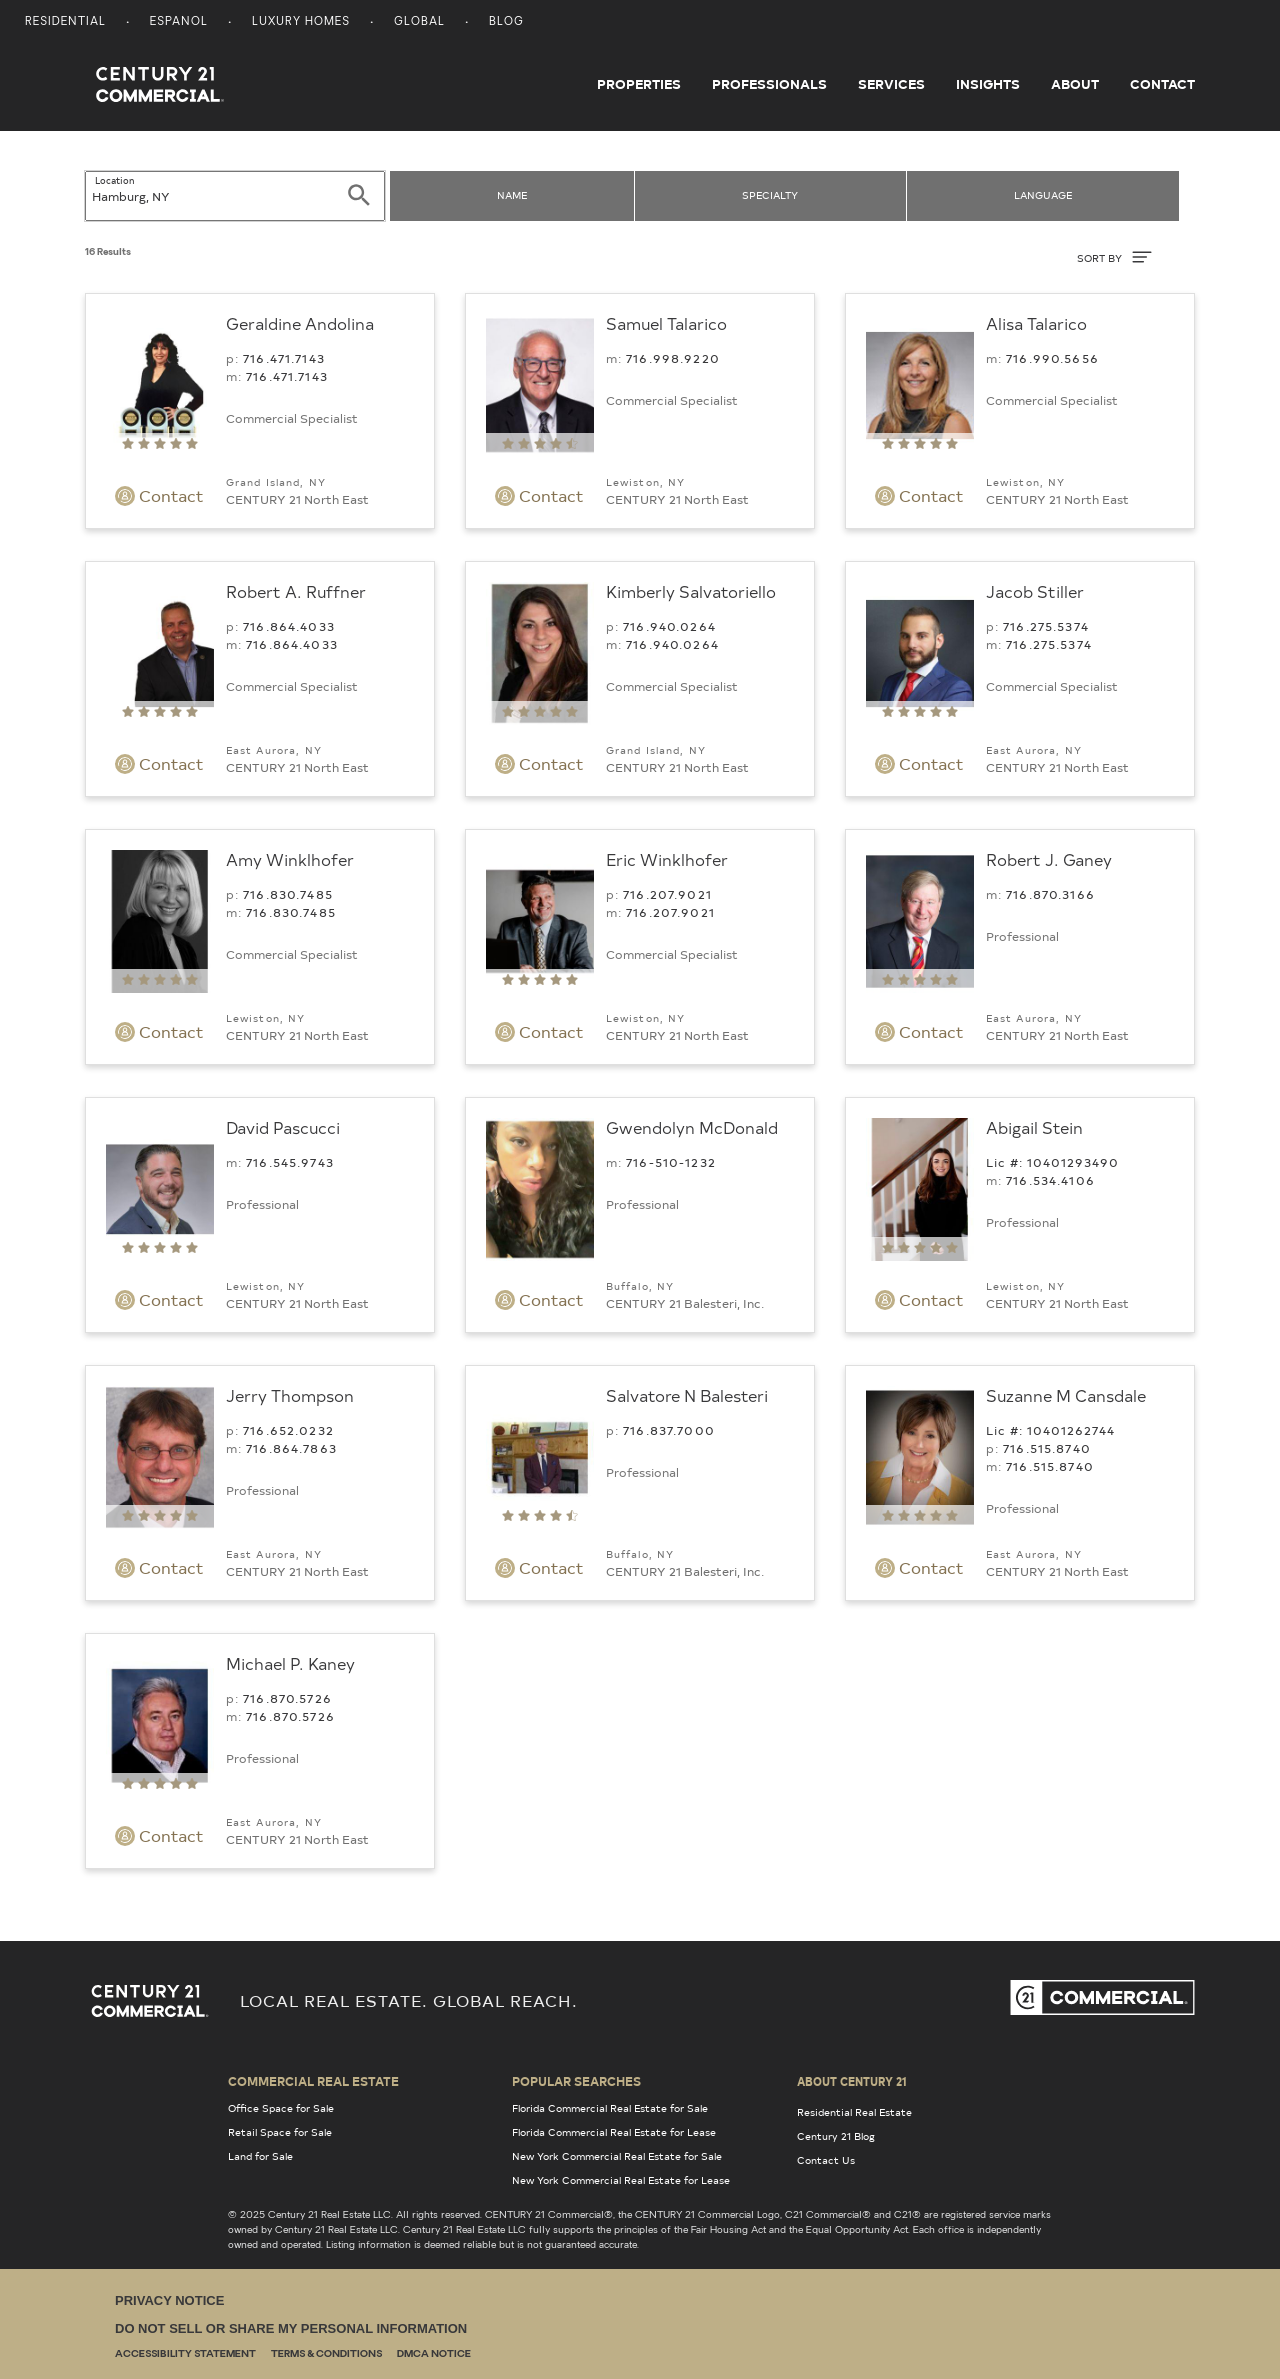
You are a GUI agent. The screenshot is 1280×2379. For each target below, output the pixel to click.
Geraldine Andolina (300, 323)
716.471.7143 (284, 358)
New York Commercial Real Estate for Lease (621, 2180)
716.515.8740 (1047, 1448)
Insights (988, 84)
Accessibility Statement (185, 2354)
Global (419, 22)
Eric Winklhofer (667, 859)
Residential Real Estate (854, 2112)
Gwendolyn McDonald (692, 1127)
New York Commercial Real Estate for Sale (617, 2156)
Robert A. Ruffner (296, 591)
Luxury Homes (301, 22)
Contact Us (826, 2160)
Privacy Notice (169, 2300)
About (1075, 84)
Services (891, 84)
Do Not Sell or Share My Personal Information (291, 2328)
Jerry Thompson (290, 1395)
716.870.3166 (1050, 894)
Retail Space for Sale (280, 2132)
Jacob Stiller (1035, 591)
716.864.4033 (289, 626)
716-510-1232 (671, 1162)
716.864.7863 (291, 1448)
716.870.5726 (287, 1698)
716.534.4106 (1050, 1180)
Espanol (179, 22)
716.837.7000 (669, 1430)
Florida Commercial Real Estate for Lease (614, 2132)
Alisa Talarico (1036, 323)
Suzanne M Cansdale (1066, 1395)
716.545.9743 (290, 1162)
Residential (65, 22)
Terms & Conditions (326, 2354)
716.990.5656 (1052, 358)
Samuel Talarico (666, 323)
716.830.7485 (288, 894)
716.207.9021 (667, 894)
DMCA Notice (434, 2354)
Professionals (769, 84)
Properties (639, 84)
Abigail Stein (1034, 1127)
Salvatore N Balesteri (687, 1395)
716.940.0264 (669, 626)
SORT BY (1114, 257)
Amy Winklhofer (290, 859)
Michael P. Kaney (290, 1663)
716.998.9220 (673, 358)
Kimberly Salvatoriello (691, 591)
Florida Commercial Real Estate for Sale (610, 2108)
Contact (1162, 84)
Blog (506, 22)
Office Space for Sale (281, 2108)
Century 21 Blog (836, 2136)
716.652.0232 (288, 1430)
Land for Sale (260, 2156)
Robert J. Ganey (1049, 859)
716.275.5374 (1046, 626)
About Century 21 (852, 2081)
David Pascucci (283, 1127)
